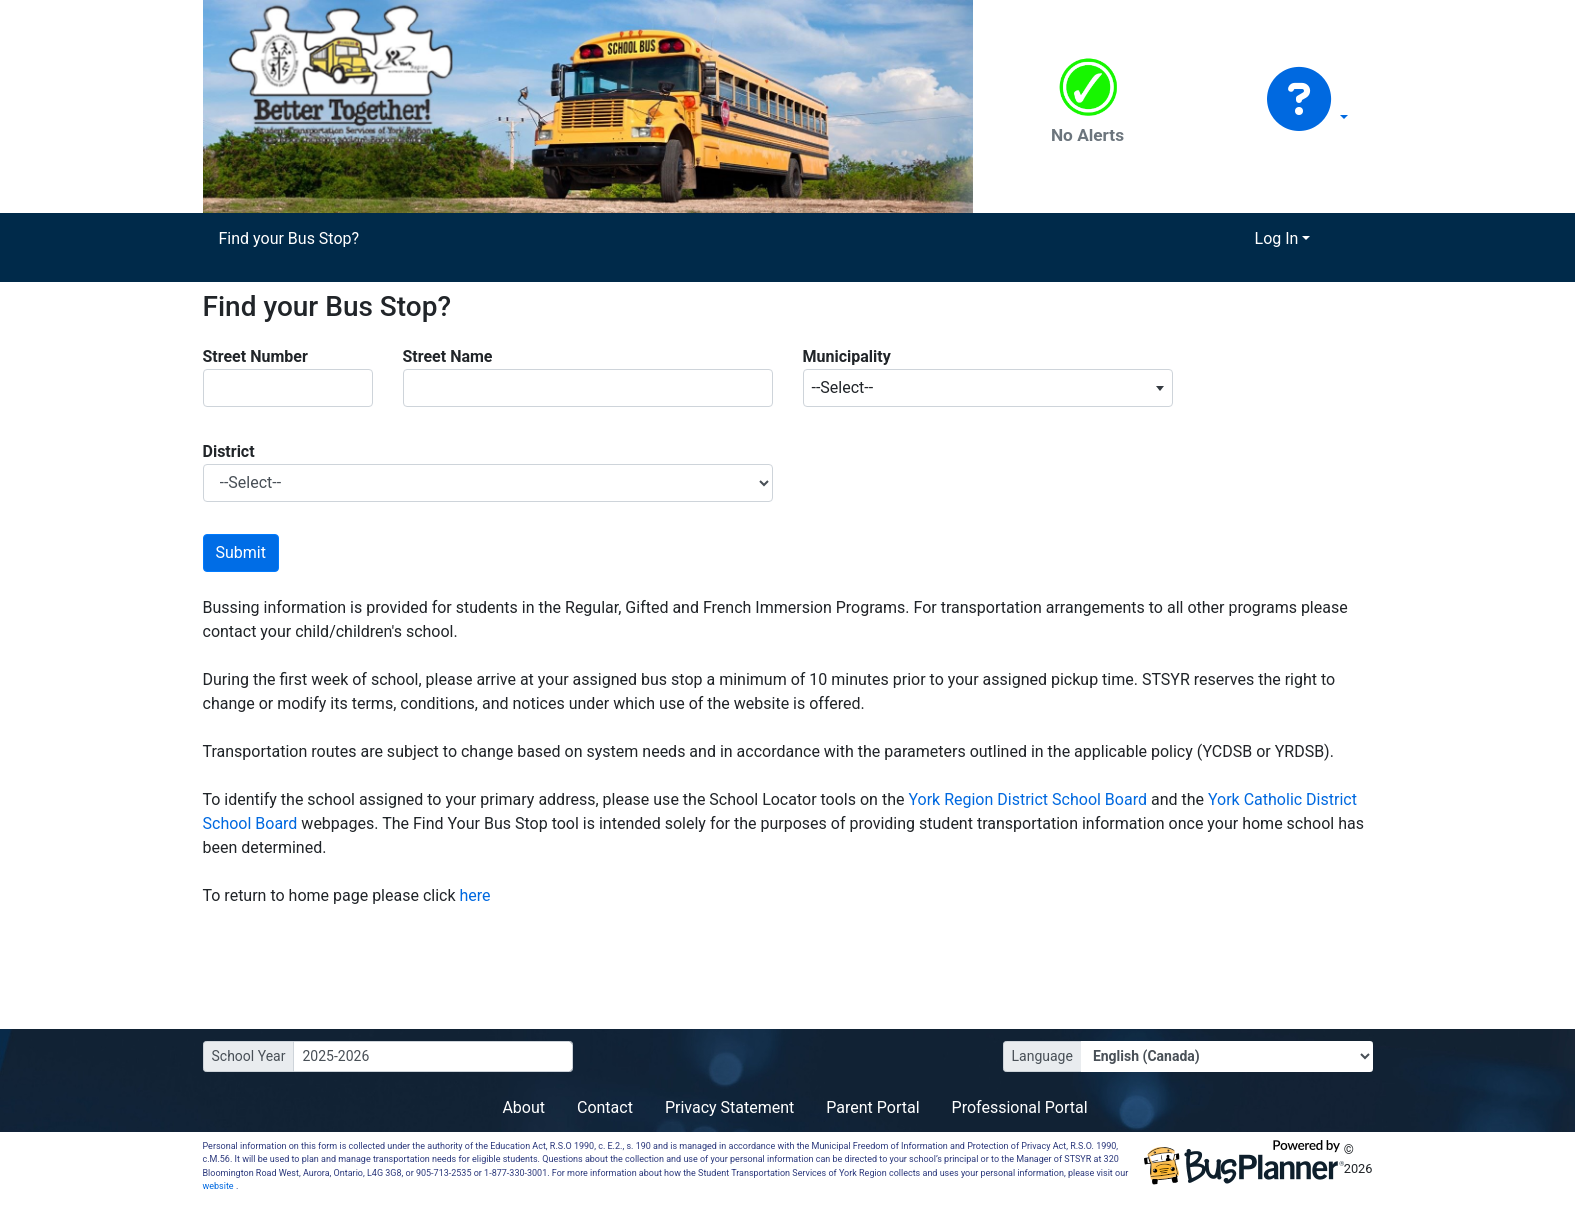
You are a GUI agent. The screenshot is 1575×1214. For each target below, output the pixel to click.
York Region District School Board (1029, 799)
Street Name (448, 356)
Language (1042, 1056)
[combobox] (988, 388)
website (219, 1186)
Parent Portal (872, 1107)
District (229, 451)
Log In (1277, 238)
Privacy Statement (729, 1107)
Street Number (255, 356)
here (475, 895)
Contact (605, 1107)
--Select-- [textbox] (843, 387)
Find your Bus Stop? (289, 238)
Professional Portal (1020, 1107)
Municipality (847, 356)
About (523, 1107)
